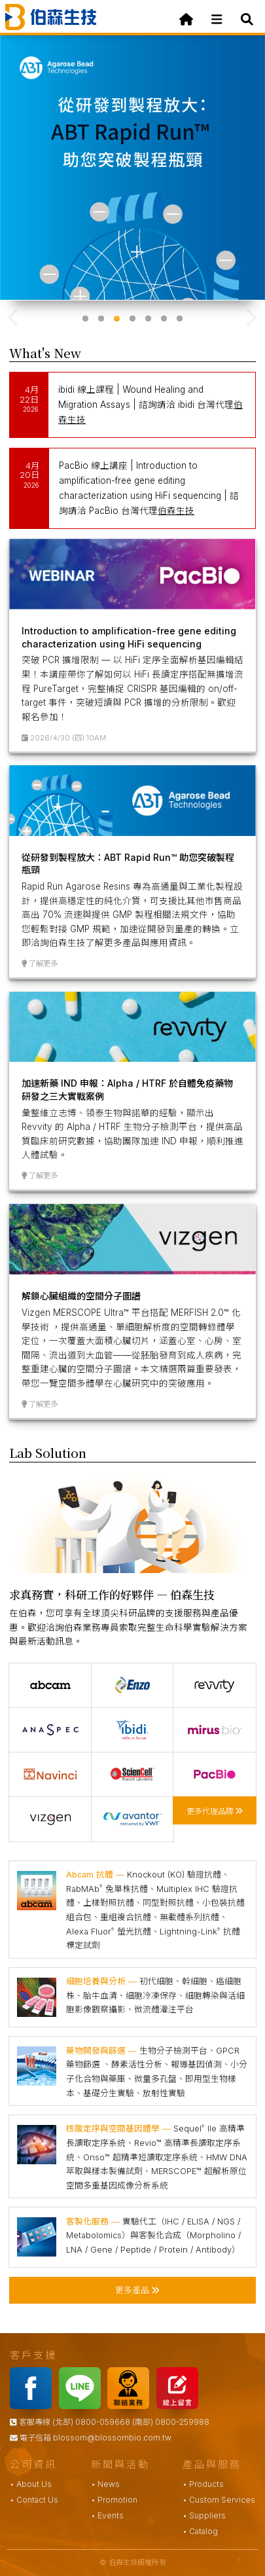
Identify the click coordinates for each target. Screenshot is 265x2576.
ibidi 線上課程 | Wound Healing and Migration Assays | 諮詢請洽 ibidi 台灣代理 (150, 404)
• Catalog (200, 2531)
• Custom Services (219, 2500)
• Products (203, 2484)
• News (105, 2484)
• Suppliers (204, 2515)
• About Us (31, 2484)
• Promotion (114, 2500)
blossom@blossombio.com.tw (112, 2437)
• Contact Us (34, 2500)
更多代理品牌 (214, 1810)
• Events (107, 2515)
